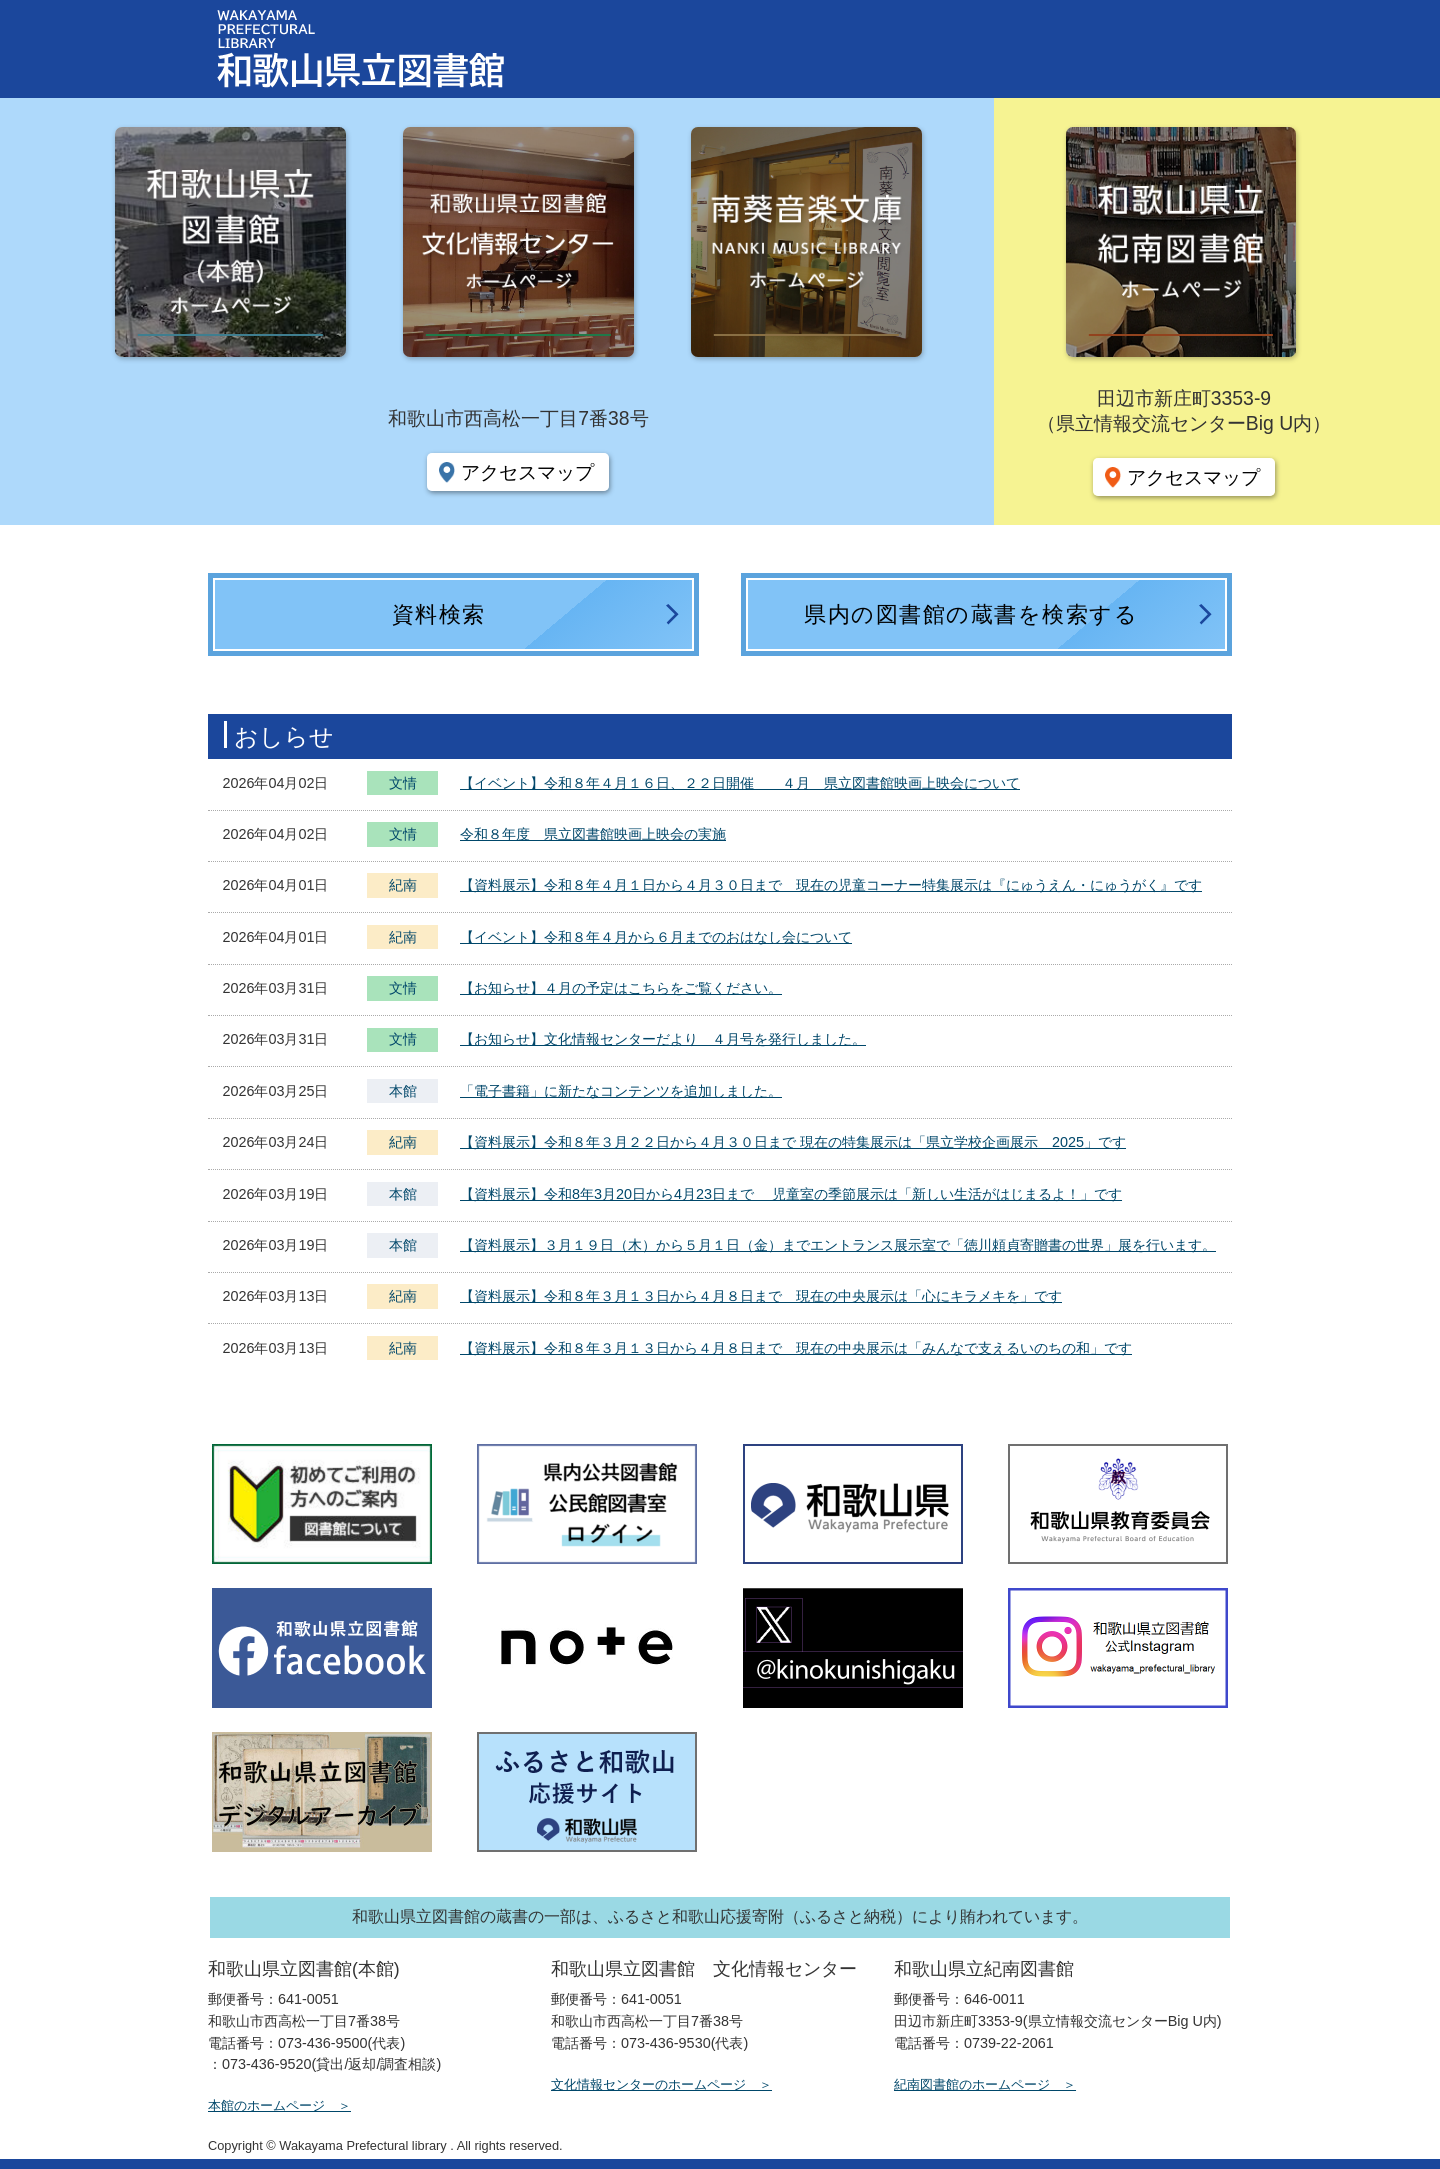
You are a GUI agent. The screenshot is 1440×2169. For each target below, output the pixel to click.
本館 (403, 1091)
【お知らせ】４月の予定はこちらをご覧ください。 (621, 988)
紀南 (403, 885)
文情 (403, 785)
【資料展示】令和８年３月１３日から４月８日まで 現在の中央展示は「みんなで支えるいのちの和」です (796, 1348)
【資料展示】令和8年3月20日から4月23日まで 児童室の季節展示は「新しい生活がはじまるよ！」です (791, 1194)
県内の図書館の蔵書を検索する (971, 614)
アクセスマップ (527, 472)
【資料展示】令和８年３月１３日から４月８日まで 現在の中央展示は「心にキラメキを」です (761, 1296)
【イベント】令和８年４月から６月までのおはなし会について (656, 937)
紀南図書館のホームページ (972, 2084)
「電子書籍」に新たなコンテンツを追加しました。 (621, 1091)
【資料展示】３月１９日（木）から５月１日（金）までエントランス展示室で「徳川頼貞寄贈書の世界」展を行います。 (838, 1245)
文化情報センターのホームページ (648, 2084)
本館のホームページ (266, 2105)
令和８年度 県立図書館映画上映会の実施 (593, 834)
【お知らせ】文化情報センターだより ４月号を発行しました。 (663, 1039)
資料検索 (439, 614)
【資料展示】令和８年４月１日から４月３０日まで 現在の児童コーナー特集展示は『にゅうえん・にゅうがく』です (831, 885)
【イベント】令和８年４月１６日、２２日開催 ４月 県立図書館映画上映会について (740, 783)
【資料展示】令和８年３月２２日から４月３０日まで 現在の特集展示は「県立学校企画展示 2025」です (793, 1142)
